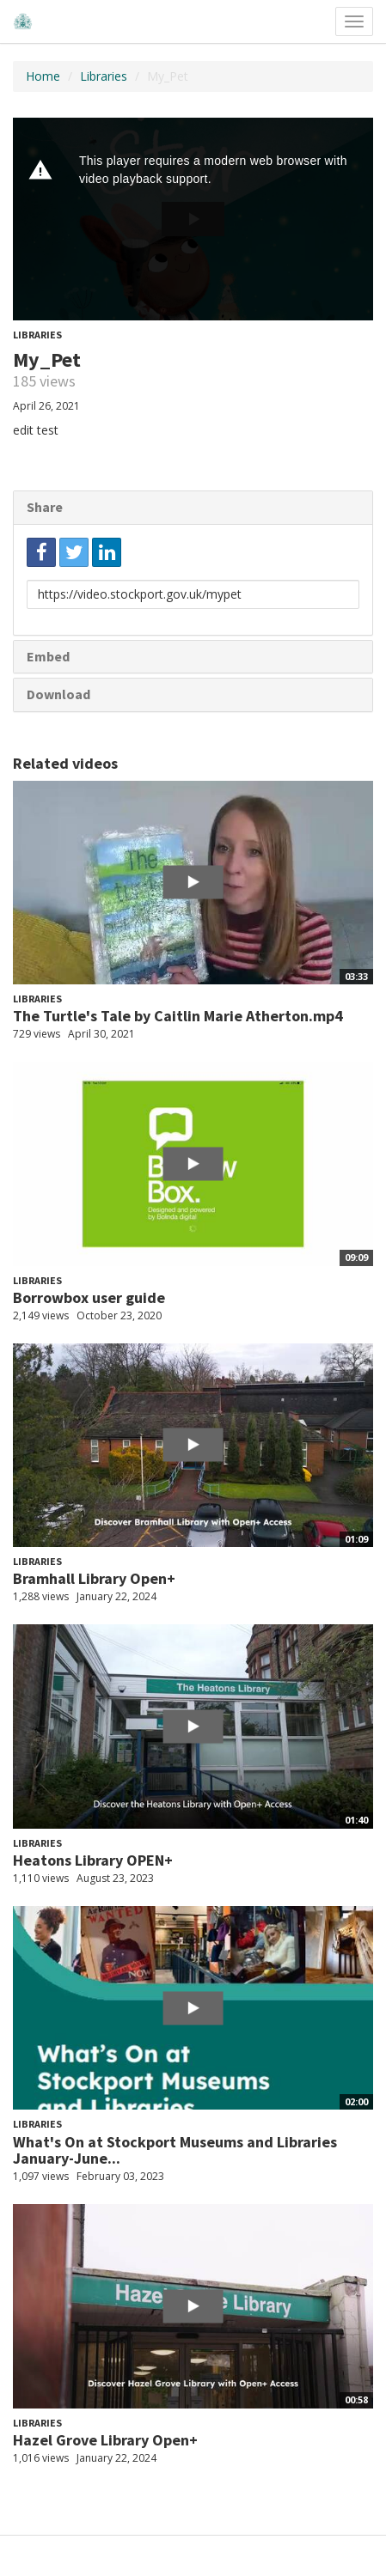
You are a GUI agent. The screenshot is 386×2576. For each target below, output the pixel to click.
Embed (48, 656)
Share (45, 506)
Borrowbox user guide (89, 1297)
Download (58, 694)
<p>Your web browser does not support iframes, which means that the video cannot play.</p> (193, 219)
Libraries (103, 76)
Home (43, 76)
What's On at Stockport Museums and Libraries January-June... (175, 2150)
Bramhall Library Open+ (94, 1578)
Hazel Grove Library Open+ (105, 2440)
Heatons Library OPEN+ (93, 1860)
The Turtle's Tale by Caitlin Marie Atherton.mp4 (178, 1016)
